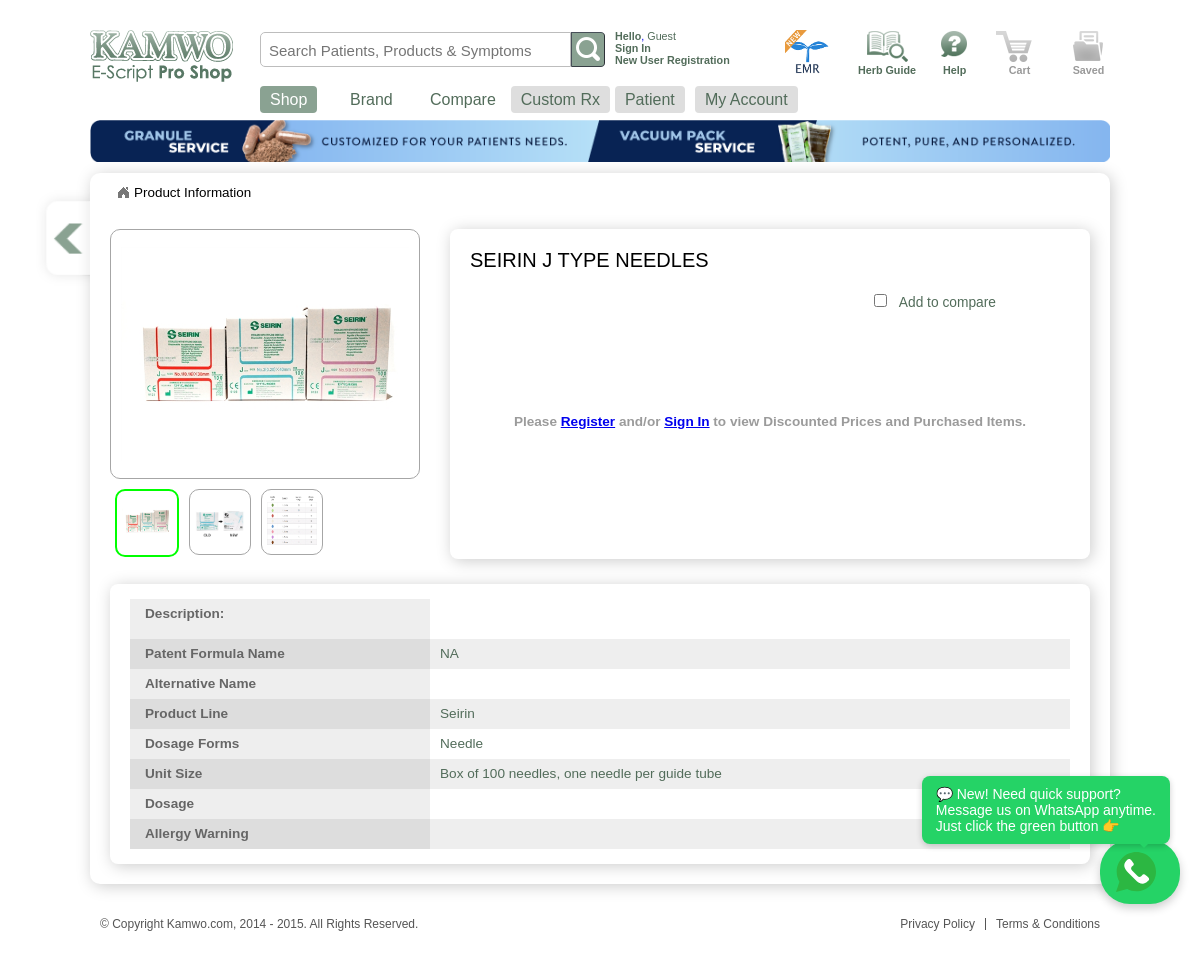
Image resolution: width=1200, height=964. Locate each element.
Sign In (686, 421)
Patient (650, 99)
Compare (463, 99)
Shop (288, 99)
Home (123, 193)
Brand (371, 99)
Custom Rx (560, 99)
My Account (746, 99)
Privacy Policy (937, 924)
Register (588, 421)
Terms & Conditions (1048, 924)
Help (954, 70)
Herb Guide (887, 70)
